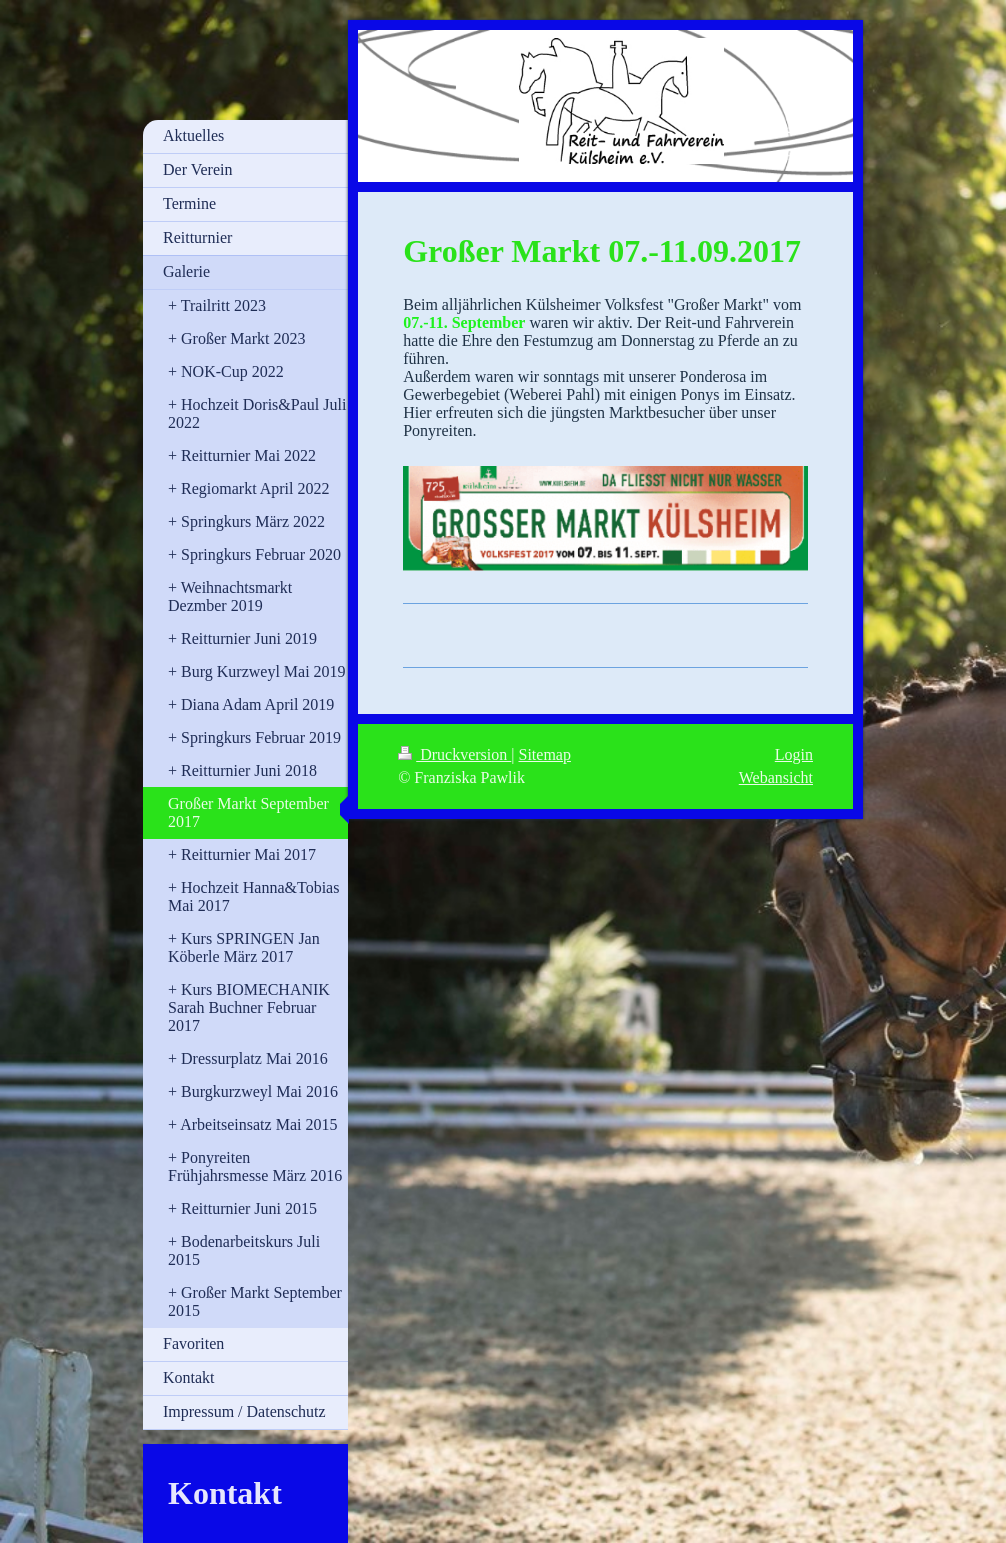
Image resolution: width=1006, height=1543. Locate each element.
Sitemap (545, 754)
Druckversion (454, 754)
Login (794, 754)
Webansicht (776, 777)
